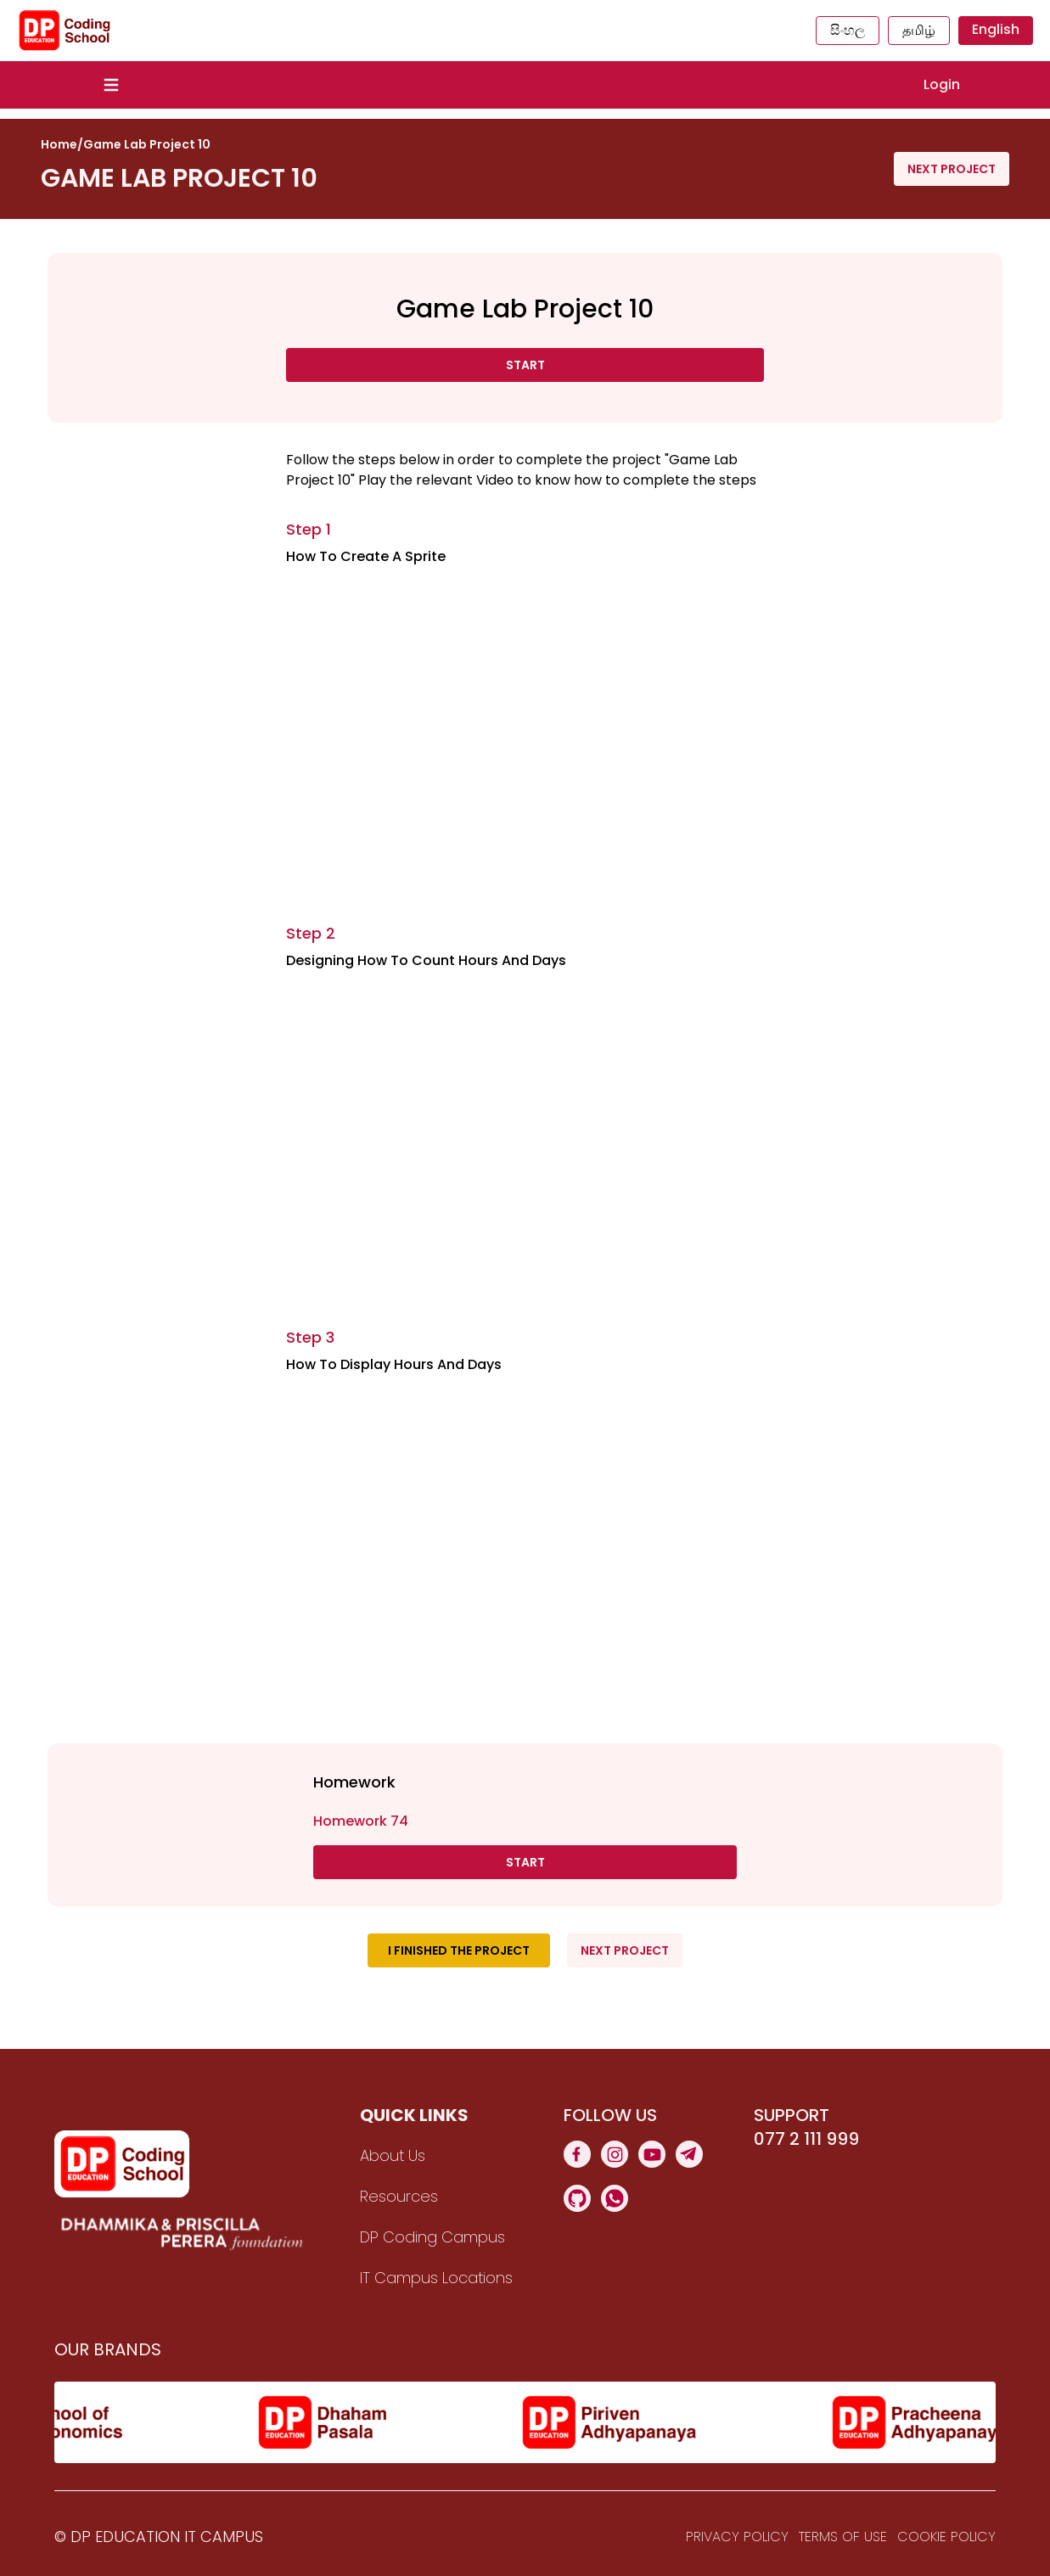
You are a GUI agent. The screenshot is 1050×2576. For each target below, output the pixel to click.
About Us (392, 2155)
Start (525, 364)
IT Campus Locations (436, 2277)
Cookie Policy (946, 2536)
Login (942, 84)
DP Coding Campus (432, 2237)
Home (59, 144)
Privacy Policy (737, 2536)
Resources (399, 2196)
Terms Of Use (843, 2536)
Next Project (951, 168)
